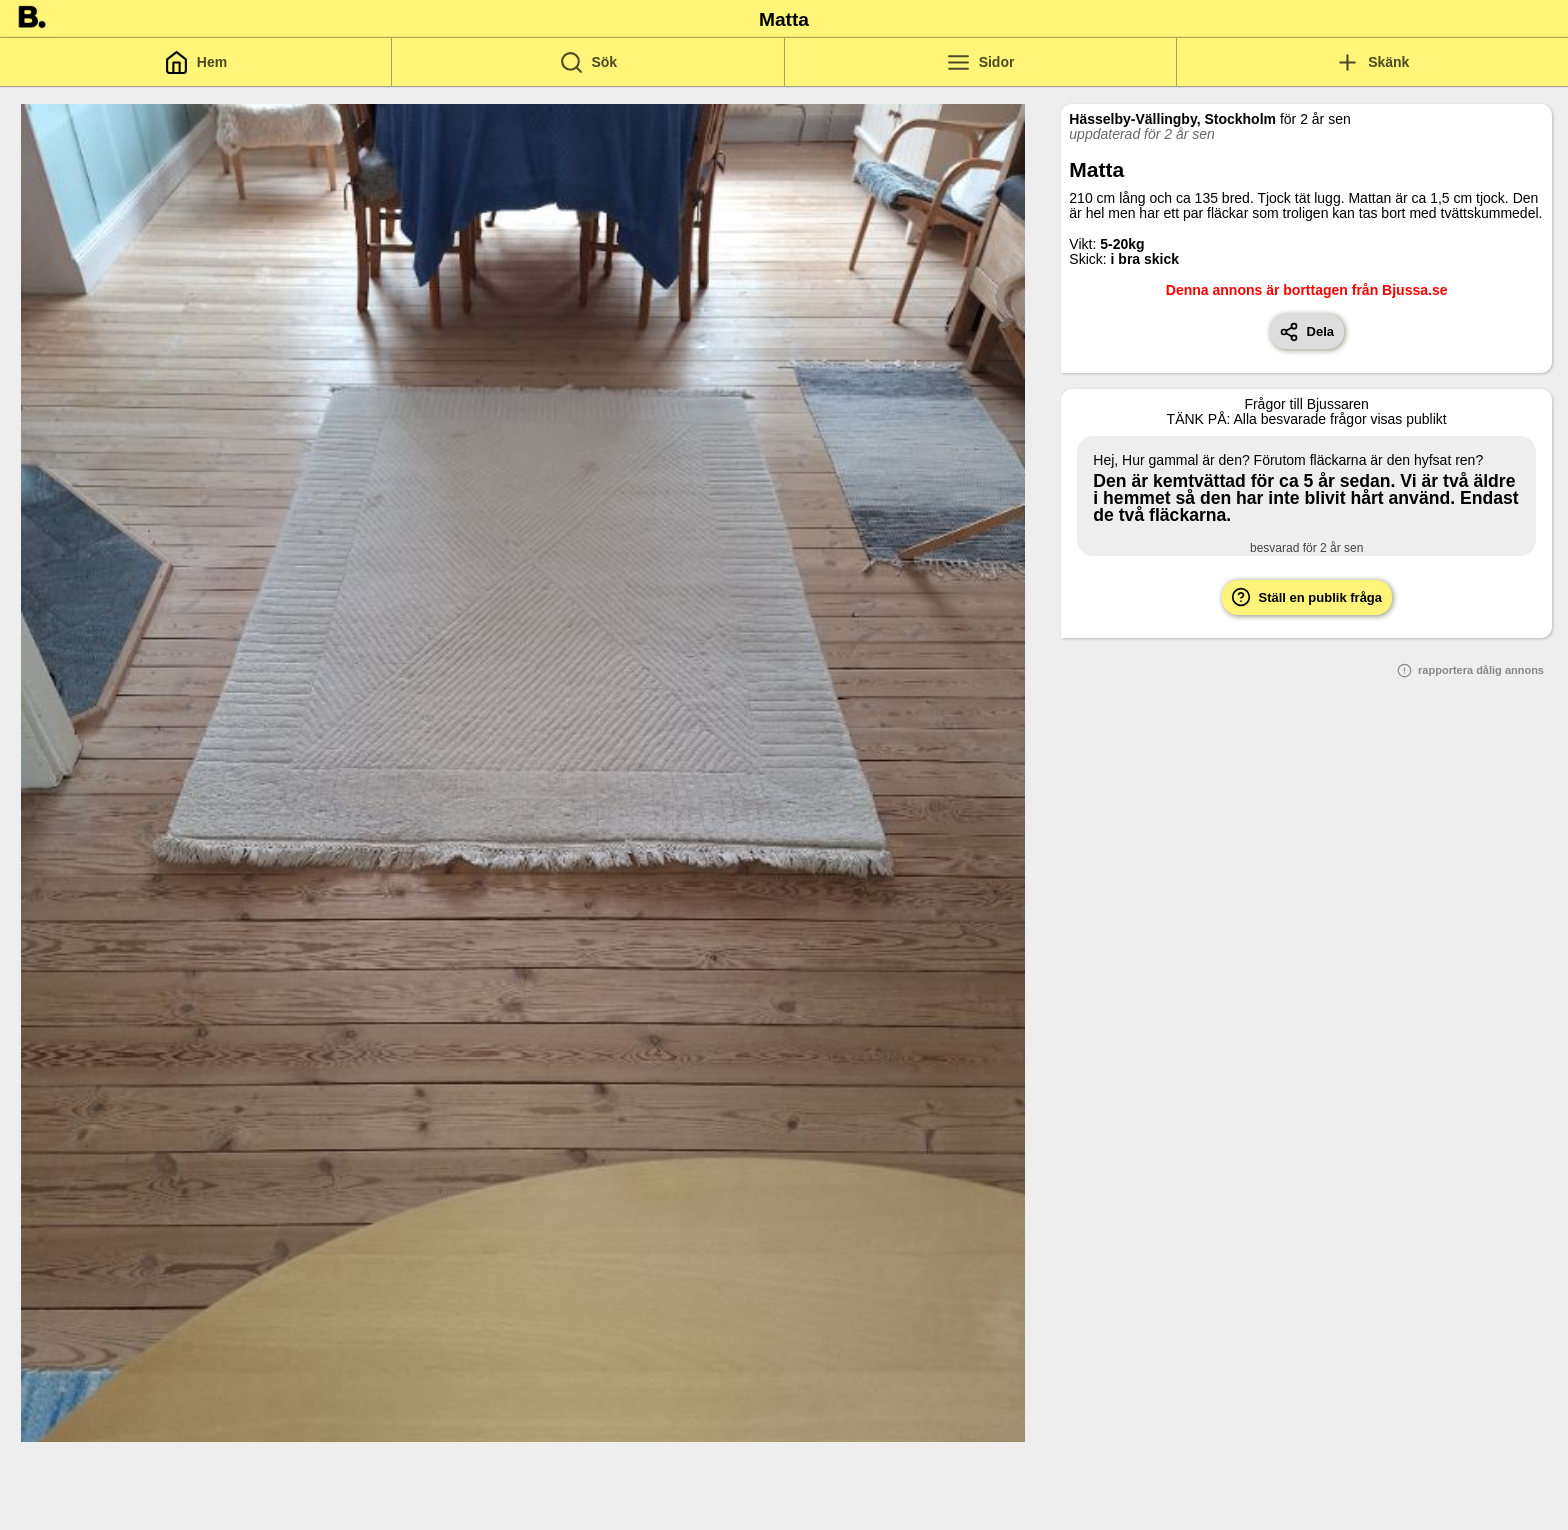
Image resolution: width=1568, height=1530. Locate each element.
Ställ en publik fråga (1306, 597)
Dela (1306, 332)
